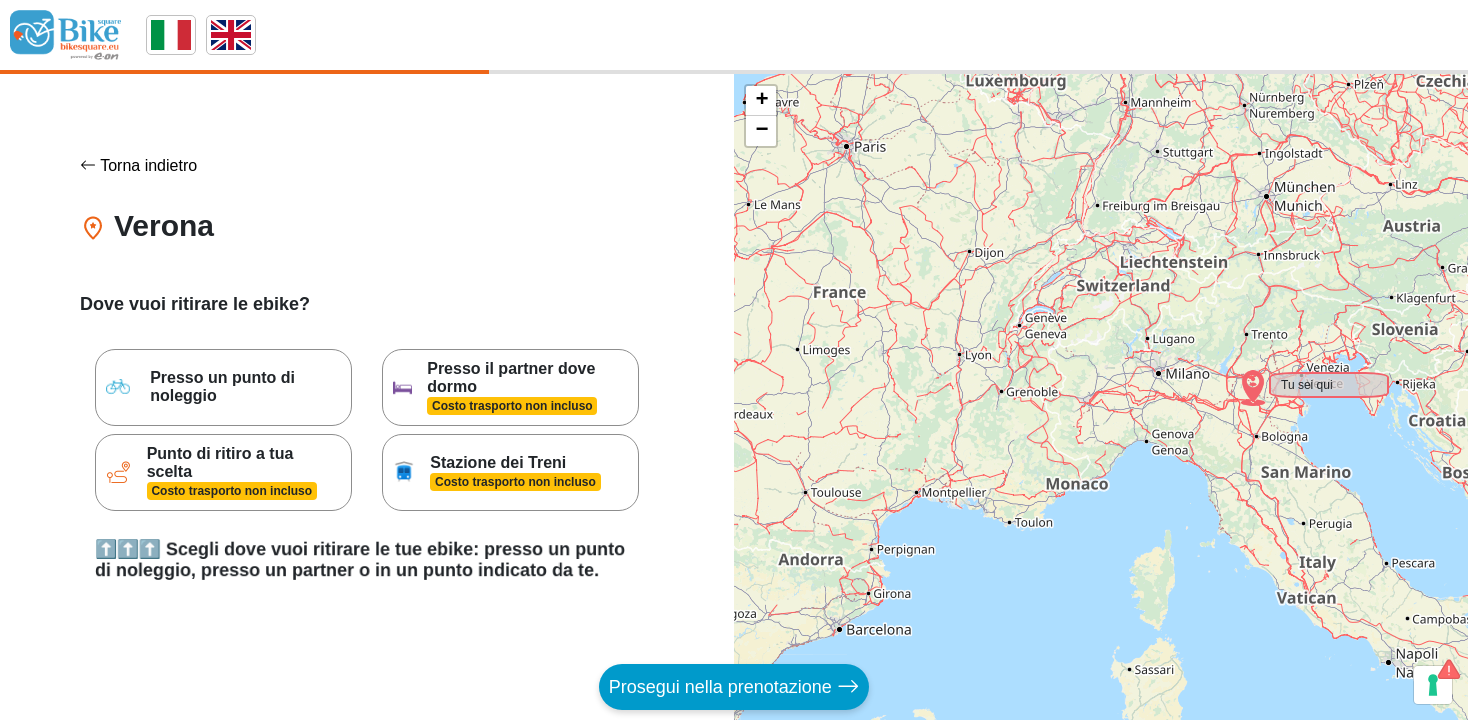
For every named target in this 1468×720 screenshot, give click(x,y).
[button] (1240, 375)
